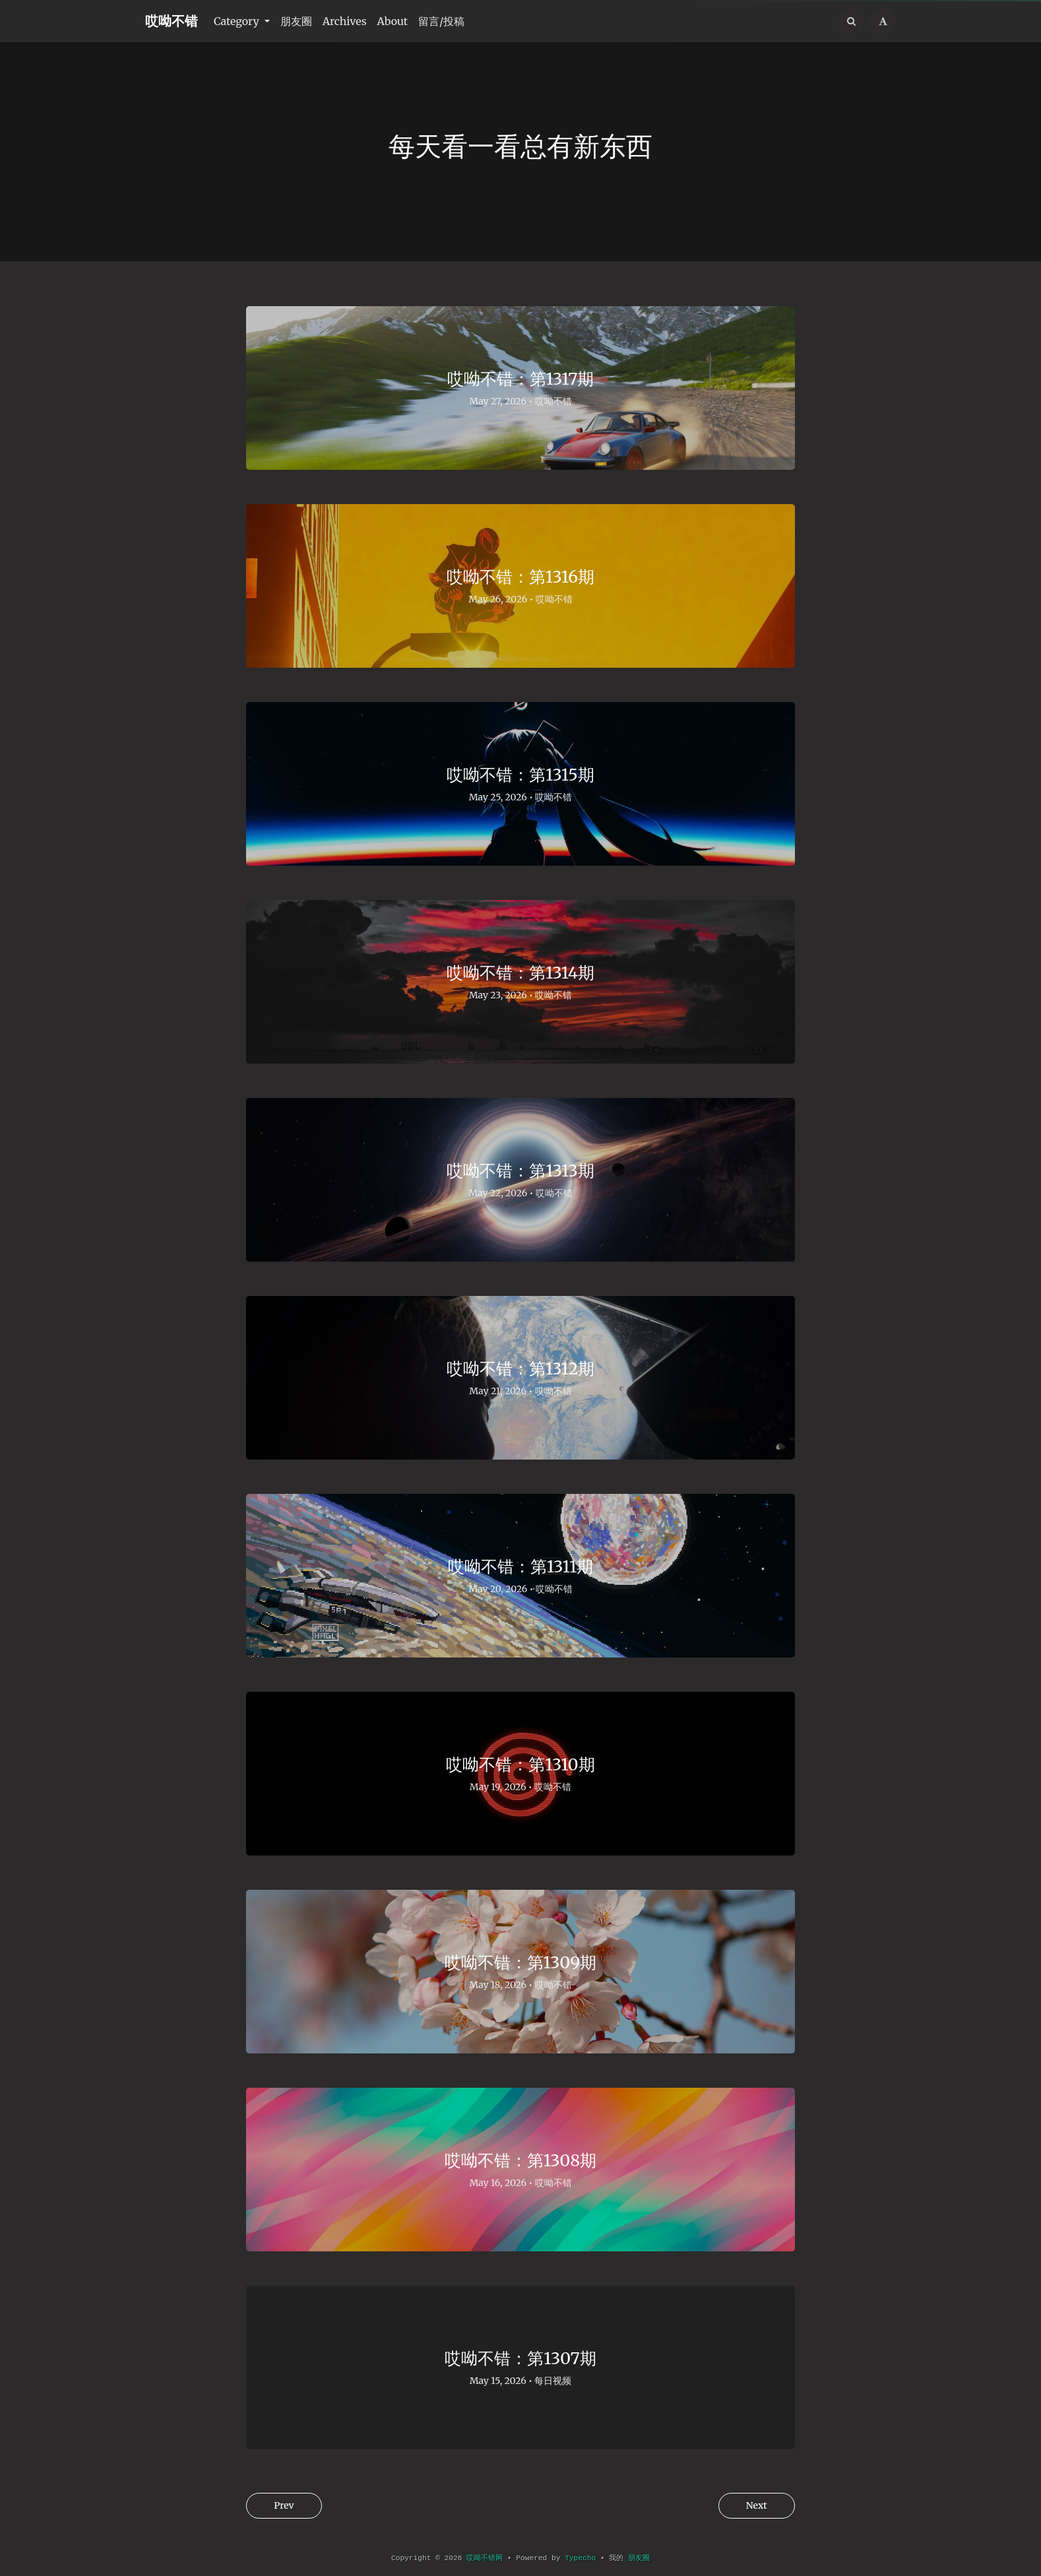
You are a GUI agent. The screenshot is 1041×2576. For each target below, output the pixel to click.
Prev (286, 2506)
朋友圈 (296, 21)
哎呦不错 (171, 21)
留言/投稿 (441, 21)
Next (754, 2506)
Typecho (580, 2558)
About (392, 21)
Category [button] (238, 21)
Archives (345, 21)
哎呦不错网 (484, 2558)
